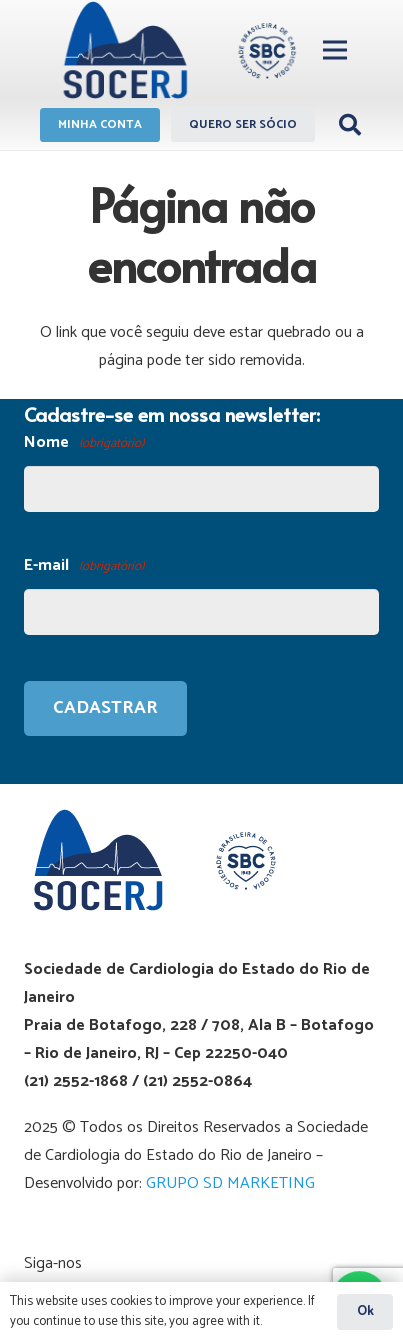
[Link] (176, 50)
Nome (84, 443)
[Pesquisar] (350, 125)
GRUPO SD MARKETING (230, 1183)
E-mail (84, 566)
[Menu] (335, 50)
